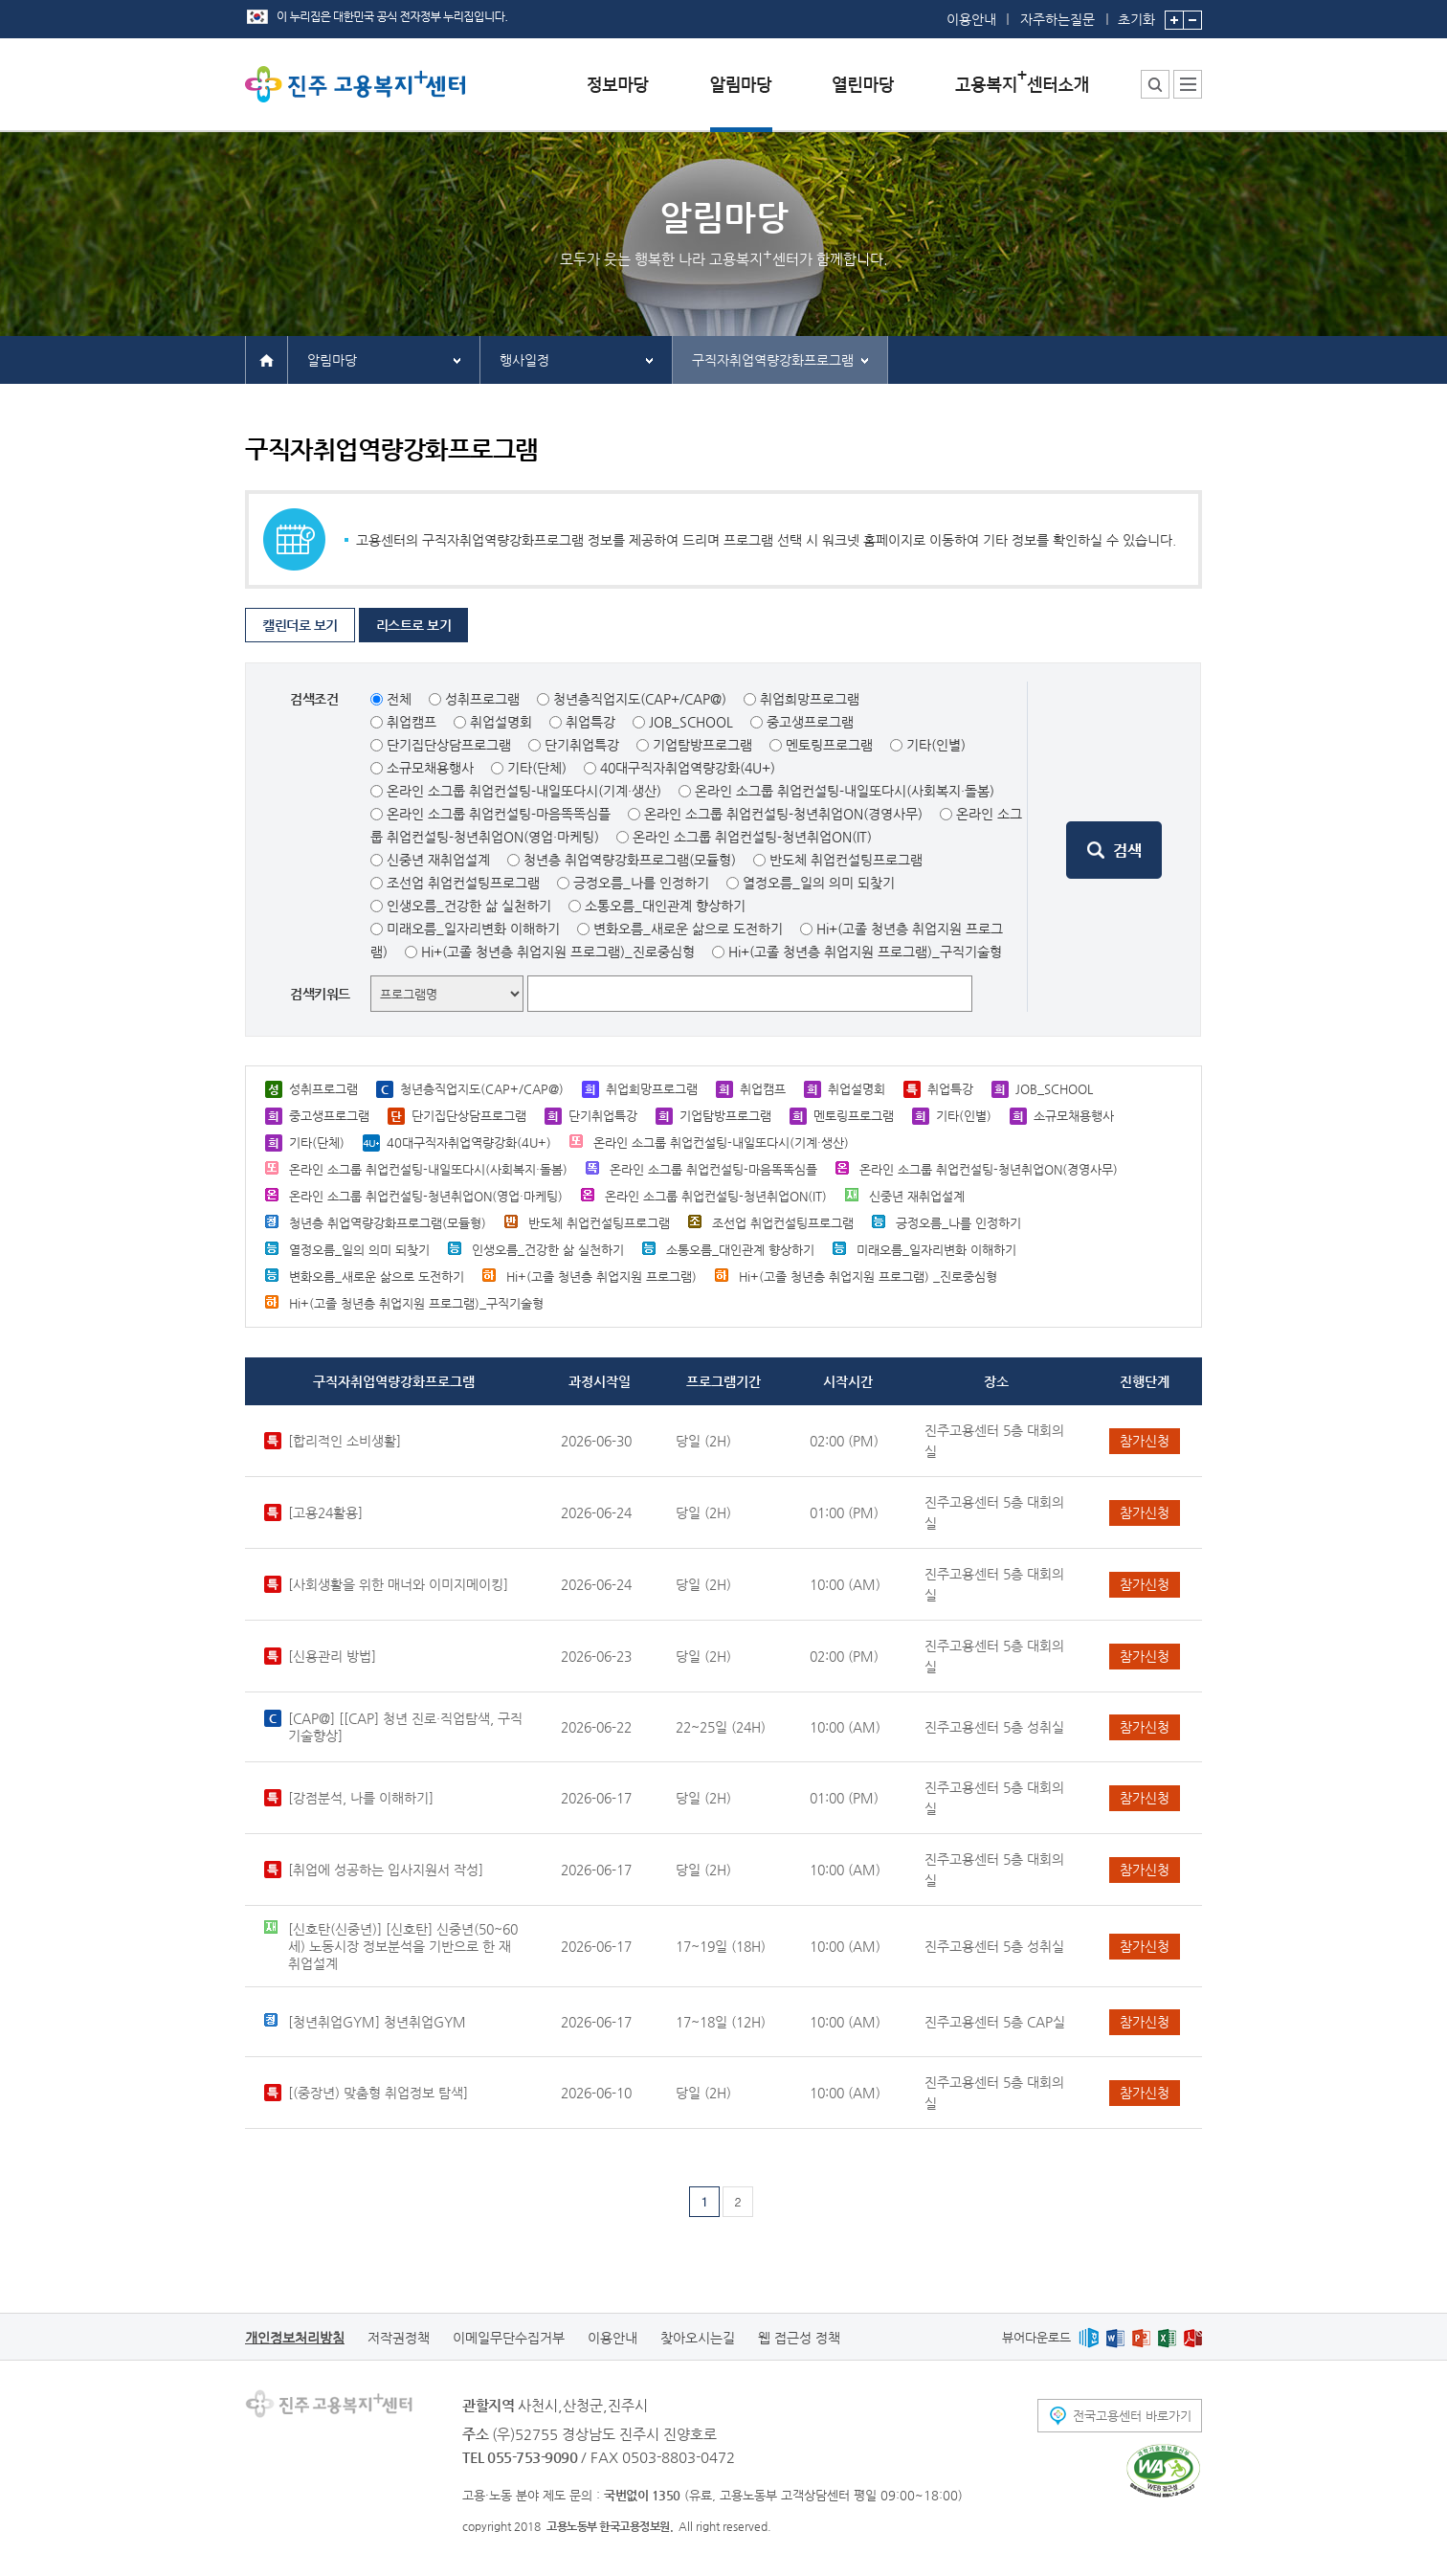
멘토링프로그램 (829, 744)
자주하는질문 (1057, 19)
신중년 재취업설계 (438, 859)
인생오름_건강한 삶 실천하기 (469, 905)
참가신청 (1144, 1440)
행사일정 (524, 360)
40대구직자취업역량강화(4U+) (687, 767)
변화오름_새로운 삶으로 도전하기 (688, 928)
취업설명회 (501, 721)
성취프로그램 (482, 698)
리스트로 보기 (414, 625)
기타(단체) (537, 767)
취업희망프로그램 (809, 698)
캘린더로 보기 (300, 625)
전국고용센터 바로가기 (1132, 2415)
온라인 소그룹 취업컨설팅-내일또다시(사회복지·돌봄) (844, 790)
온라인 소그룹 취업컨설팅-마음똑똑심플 (499, 813)
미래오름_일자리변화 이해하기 (473, 928)
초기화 (1136, 13)
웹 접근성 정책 (799, 2337)
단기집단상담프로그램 (449, 744)
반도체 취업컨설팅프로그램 (846, 859)
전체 (399, 698)
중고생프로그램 (810, 721)
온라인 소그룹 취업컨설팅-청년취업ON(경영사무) (783, 813)
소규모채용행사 (430, 767)
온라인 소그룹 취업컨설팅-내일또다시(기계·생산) (524, 790)
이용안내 (971, 19)
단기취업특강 (582, 744)
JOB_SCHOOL (691, 721)
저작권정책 (398, 2337)
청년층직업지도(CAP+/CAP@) (639, 698)
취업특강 (590, 721)
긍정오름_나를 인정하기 (641, 882)
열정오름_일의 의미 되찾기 (819, 882)
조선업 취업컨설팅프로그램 (463, 882)
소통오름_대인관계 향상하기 (665, 905)
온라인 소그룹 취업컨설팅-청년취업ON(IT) (752, 836)
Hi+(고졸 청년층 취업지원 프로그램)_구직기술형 (865, 951)
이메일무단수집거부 (509, 2337)
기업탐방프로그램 (702, 744)
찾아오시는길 (697, 2337)
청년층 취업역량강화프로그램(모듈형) (629, 859)
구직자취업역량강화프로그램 (773, 360)
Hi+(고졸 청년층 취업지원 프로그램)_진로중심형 (558, 951)
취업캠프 (411, 721)
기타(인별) (936, 744)
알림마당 (332, 360)
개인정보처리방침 (295, 2337)
